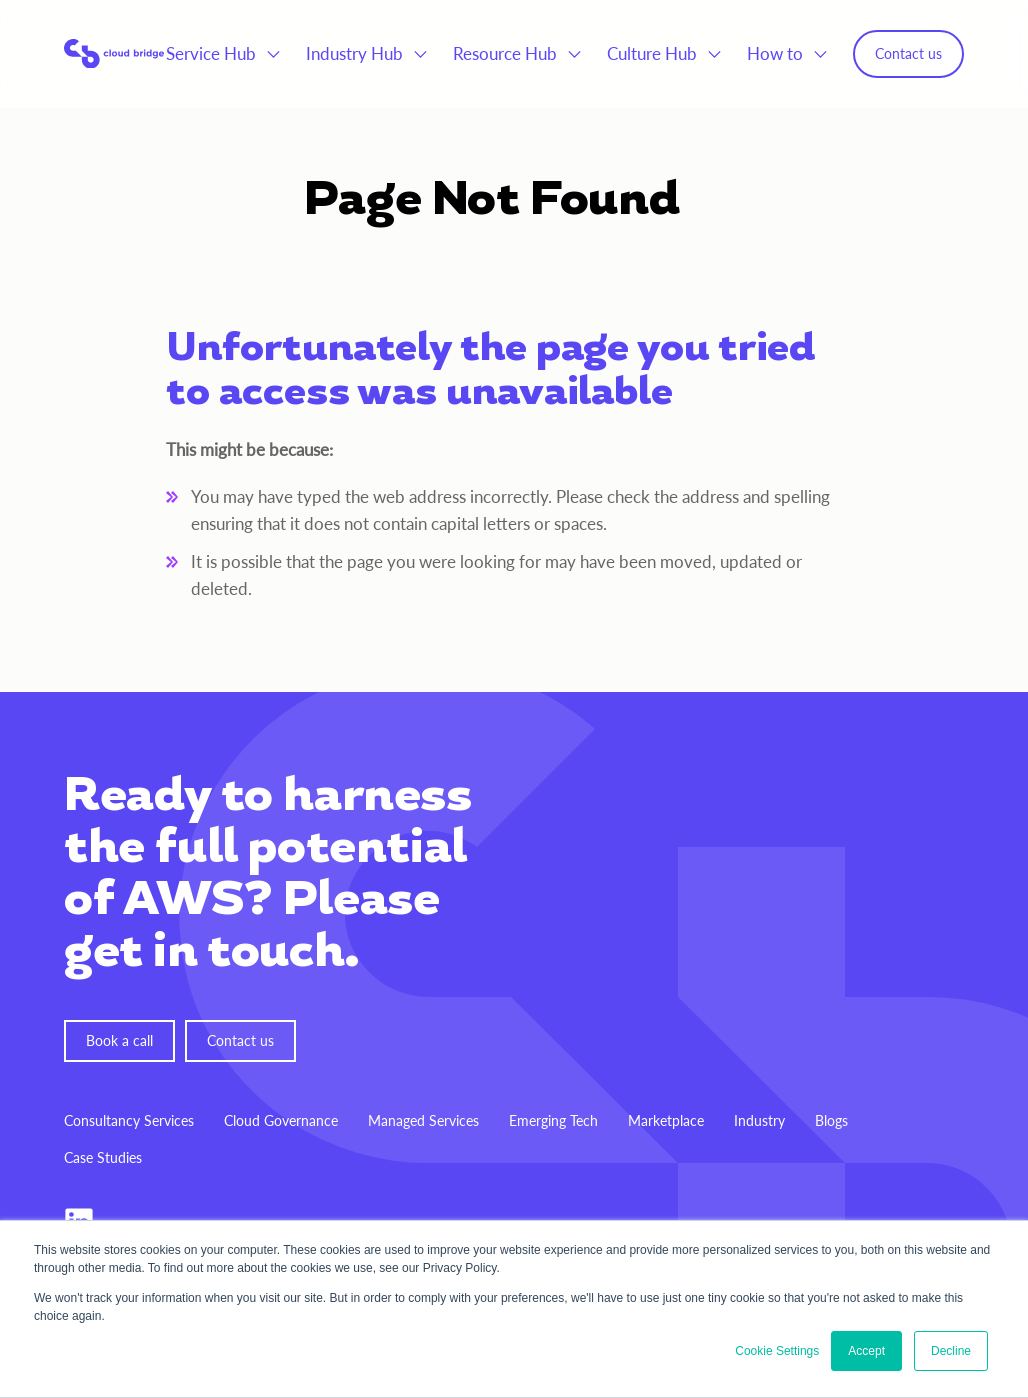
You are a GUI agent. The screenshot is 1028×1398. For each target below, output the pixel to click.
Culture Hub (652, 53)
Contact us (908, 53)
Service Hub (211, 53)
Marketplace (666, 1120)
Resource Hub (505, 53)
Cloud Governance (281, 1120)
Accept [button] (866, 1351)
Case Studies (103, 1157)
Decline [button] (951, 1351)
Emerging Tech (553, 1120)
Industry (759, 1120)
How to (775, 53)
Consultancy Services (129, 1120)
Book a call (119, 1040)
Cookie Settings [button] (777, 1351)
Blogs (831, 1120)
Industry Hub (354, 53)
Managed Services (423, 1120)
